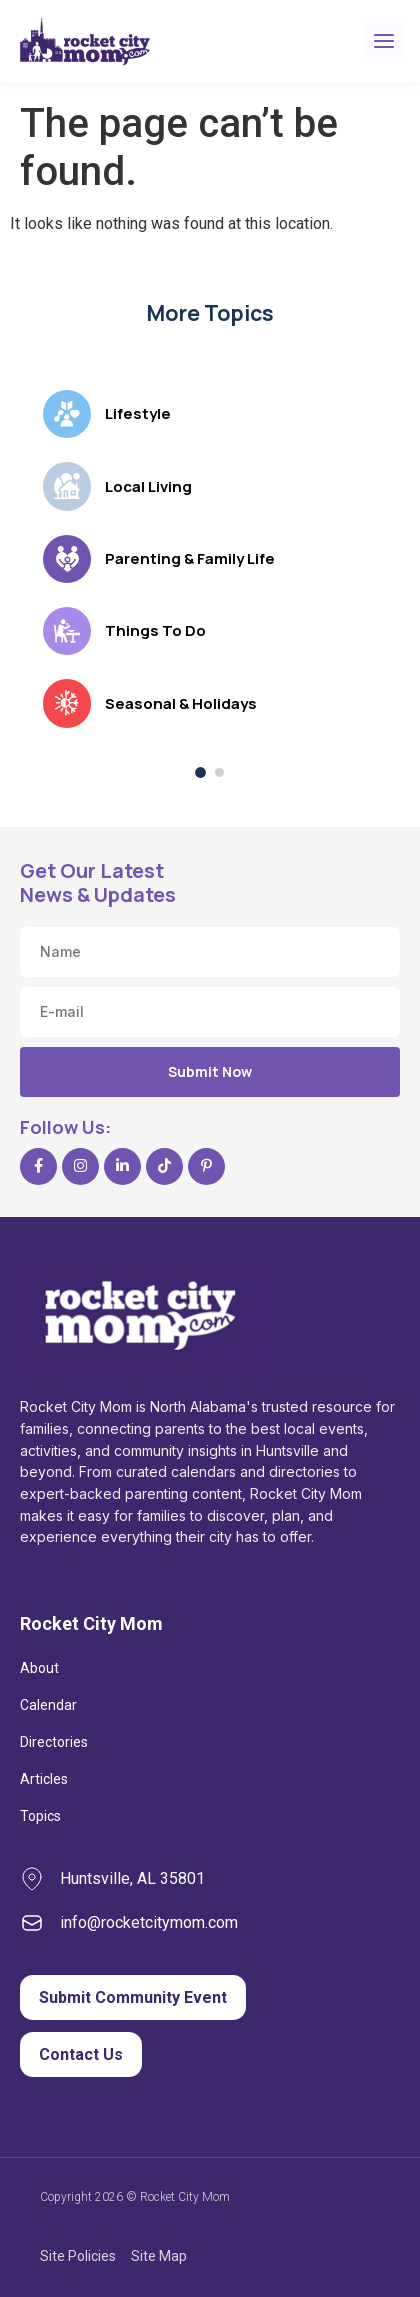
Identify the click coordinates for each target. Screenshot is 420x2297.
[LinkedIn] (122, 1166)
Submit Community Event (133, 1997)
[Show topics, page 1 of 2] (200, 772)
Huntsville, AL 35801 (132, 1878)
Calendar (48, 1705)
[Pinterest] (206, 1166)
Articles (44, 1779)
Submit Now (210, 1071)
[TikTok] (164, 1166)
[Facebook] (38, 1166)
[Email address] (210, 1012)
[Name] (210, 952)
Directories (54, 1742)
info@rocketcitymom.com (149, 1922)
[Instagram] (80, 1166)
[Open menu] (384, 41)
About (39, 1668)
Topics (40, 1816)
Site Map (159, 2256)
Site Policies (78, 2256)
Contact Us (81, 2054)
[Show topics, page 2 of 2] (219, 772)
